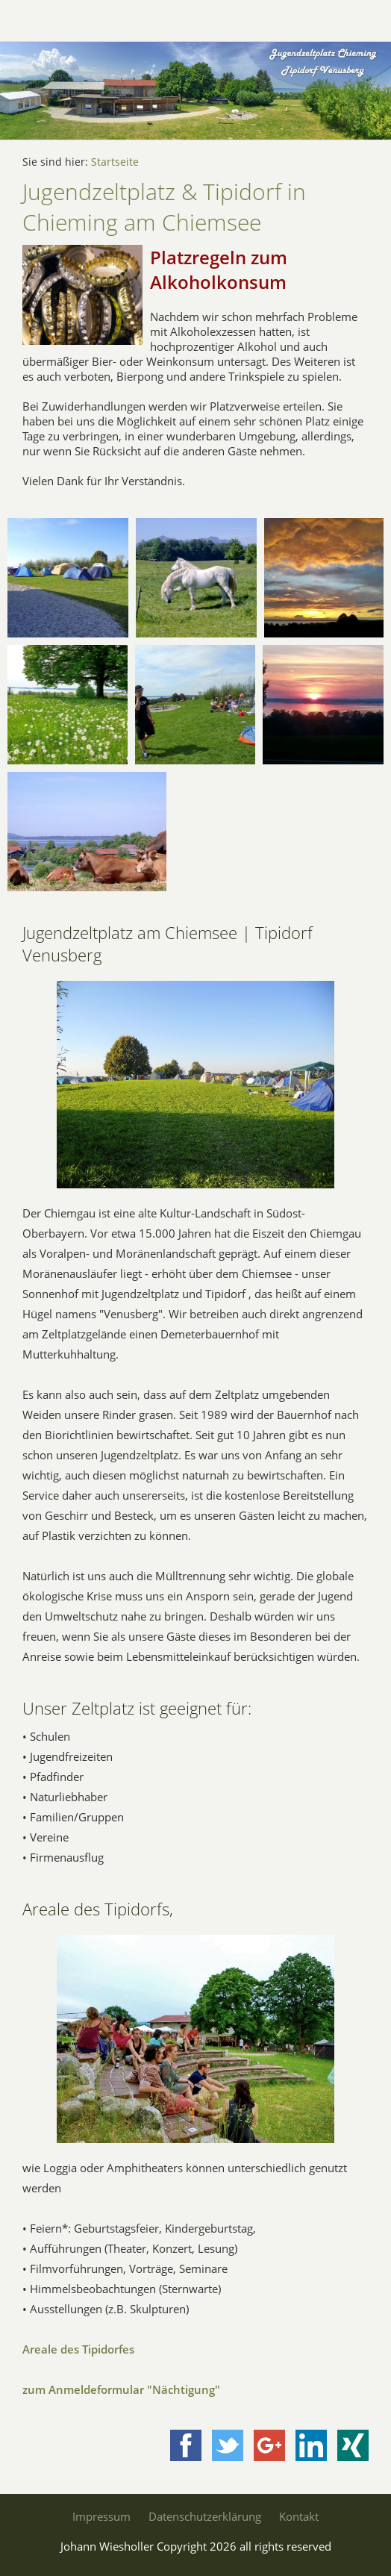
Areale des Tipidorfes (78, 2349)
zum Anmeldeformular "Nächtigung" (121, 2389)
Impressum (101, 2516)
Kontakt (299, 2516)
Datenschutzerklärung (204, 2516)
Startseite (115, 162)
